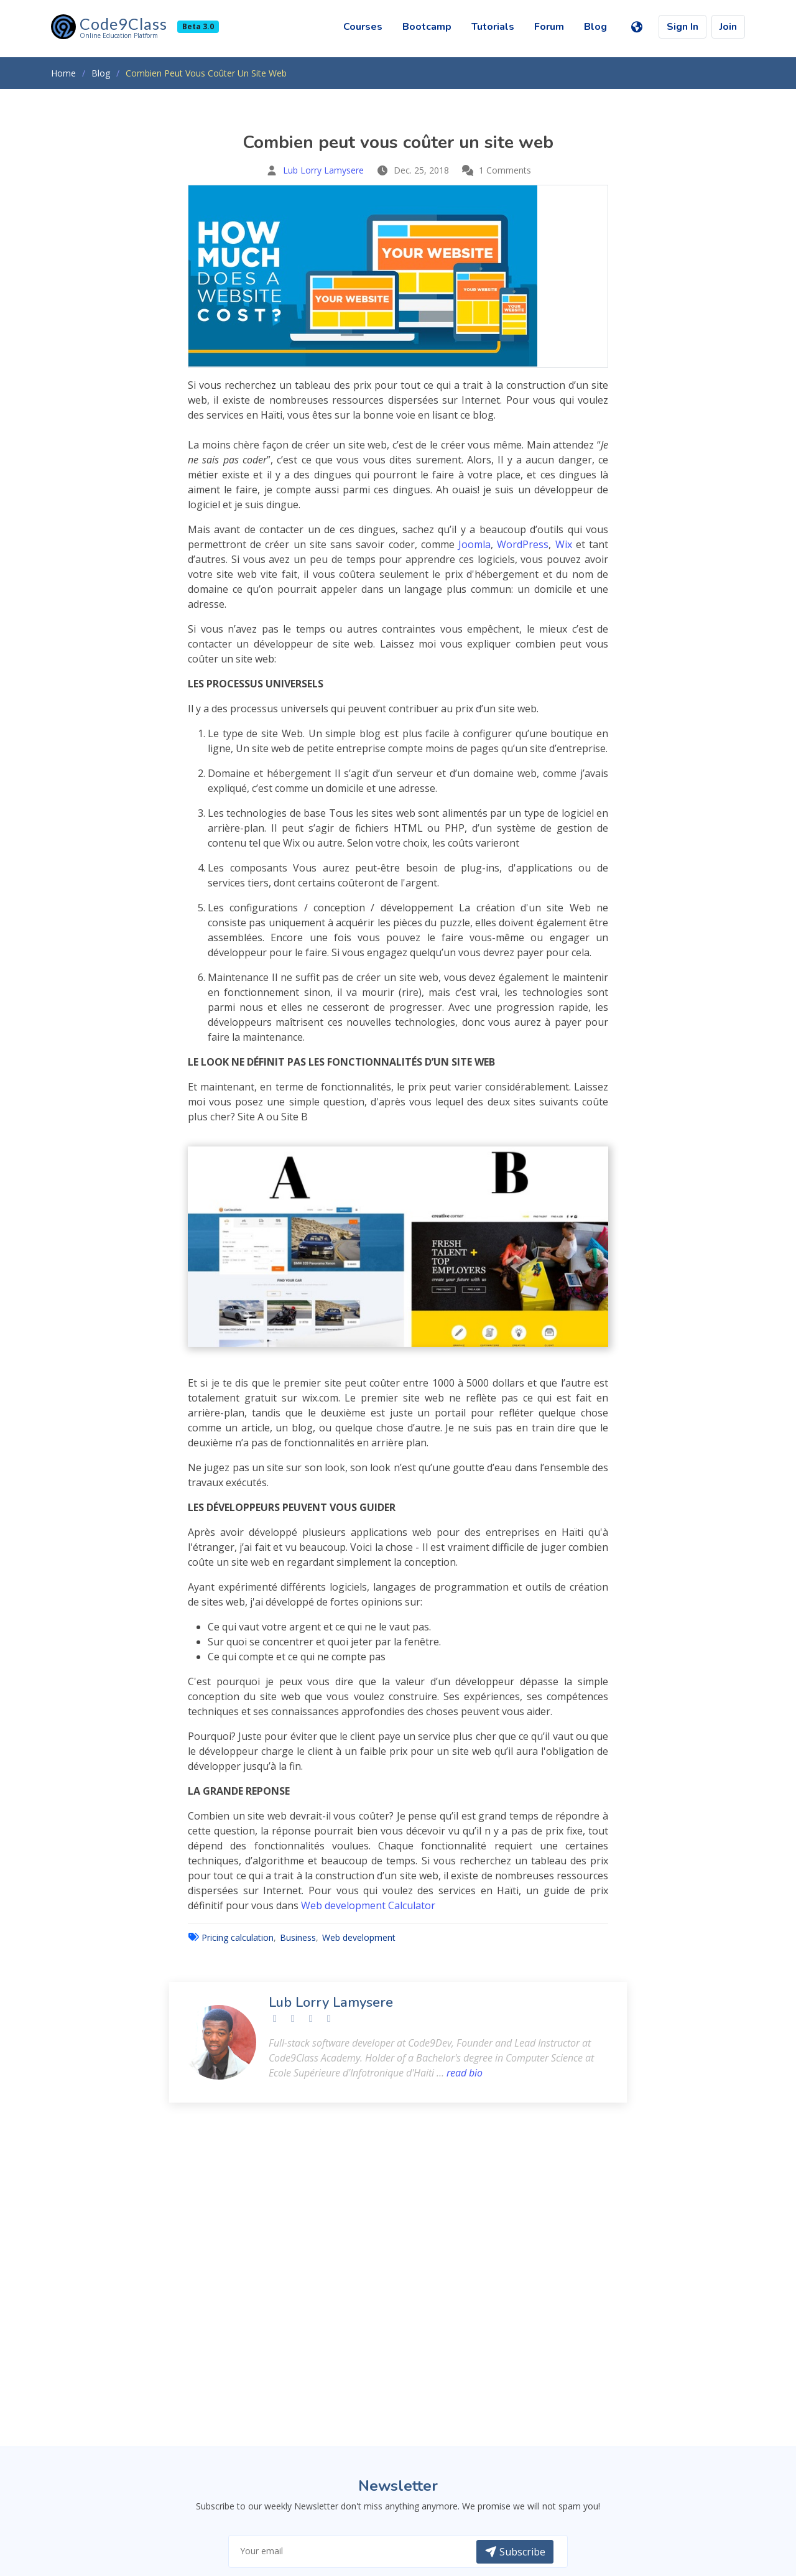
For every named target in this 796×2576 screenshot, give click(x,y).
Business (298, 1937)
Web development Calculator (368, 1905)
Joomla (474, 544)
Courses (362, 27)
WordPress (522, 544)
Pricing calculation (237, 1937)
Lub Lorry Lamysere (323, 170)
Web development (359, 1937)
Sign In (682, 27)
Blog (595, 27)
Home (63, 73)
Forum (549, 27)
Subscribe (514, 2552)
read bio (465, 2073)
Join (728, 27)
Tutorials (492, 27)
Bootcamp (426, 27)
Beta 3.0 (198, 26)
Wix (563, 544)
